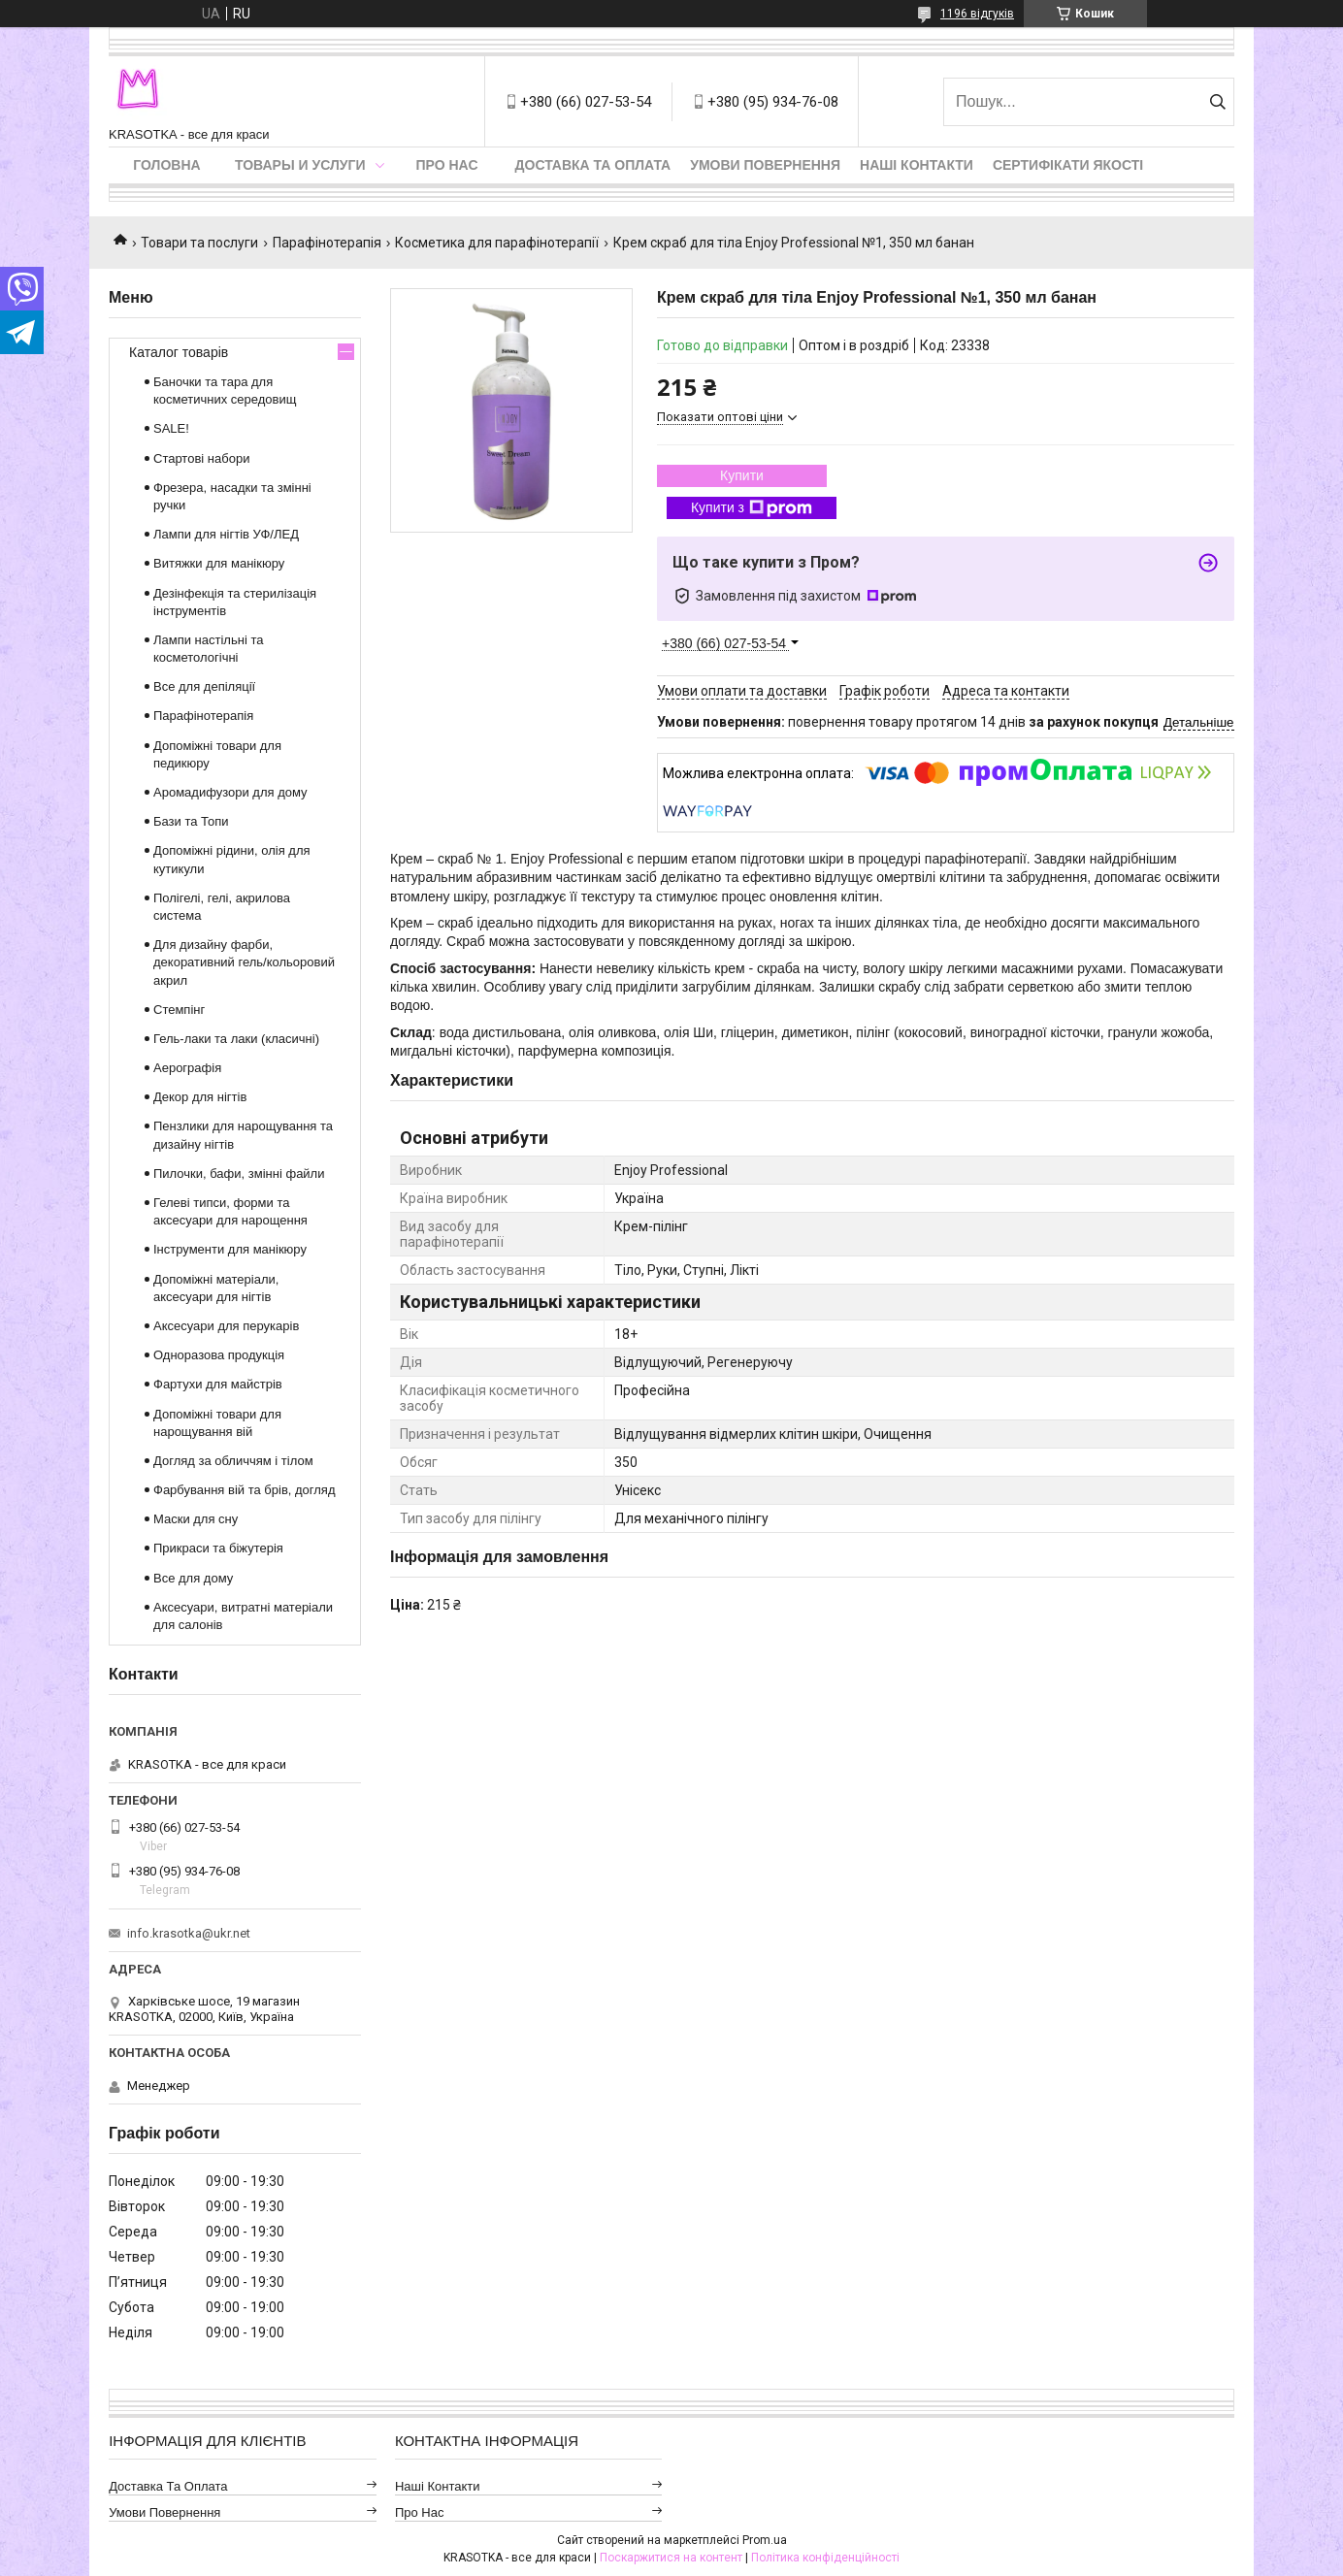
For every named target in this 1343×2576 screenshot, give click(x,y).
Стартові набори (201, 458)
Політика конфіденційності (825, 2557)
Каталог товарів (178, 352)
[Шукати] (1217, 102)
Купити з (751, 508)
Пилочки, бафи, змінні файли (238, 1173)
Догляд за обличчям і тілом (233, 1460)
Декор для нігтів (199, 1097)
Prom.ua (764, 2540)
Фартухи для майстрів (217, 1384)
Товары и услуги (300, 165)
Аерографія (187, 1067)
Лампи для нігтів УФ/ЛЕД (226, 534)
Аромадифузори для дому (230, 792)
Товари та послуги (199, 242)
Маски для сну (195, 1519)
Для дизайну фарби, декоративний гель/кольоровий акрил (244, 962)
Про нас (447, 165)
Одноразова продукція (218, 1355)
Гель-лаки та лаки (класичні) (236, 1038)
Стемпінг (179, 1009)
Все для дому (193, 1578)
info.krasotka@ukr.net (188, 1933)
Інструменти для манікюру (230, 1249)
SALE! (171, 428)
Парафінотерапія (327, 242)
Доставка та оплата (593, 165)
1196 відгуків (977, 13)
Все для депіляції (204, 686)
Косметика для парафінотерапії (497, 242)
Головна (166, 165)
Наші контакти (916, 165)
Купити (742, 475)
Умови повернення (765, 165)
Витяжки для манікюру (218, 563)
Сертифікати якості (1068, 165)
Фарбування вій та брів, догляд (244, 1490)
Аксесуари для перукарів (226, 1326)
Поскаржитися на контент (671, 2557)
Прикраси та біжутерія (218, 1548)
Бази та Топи (191, 821)
